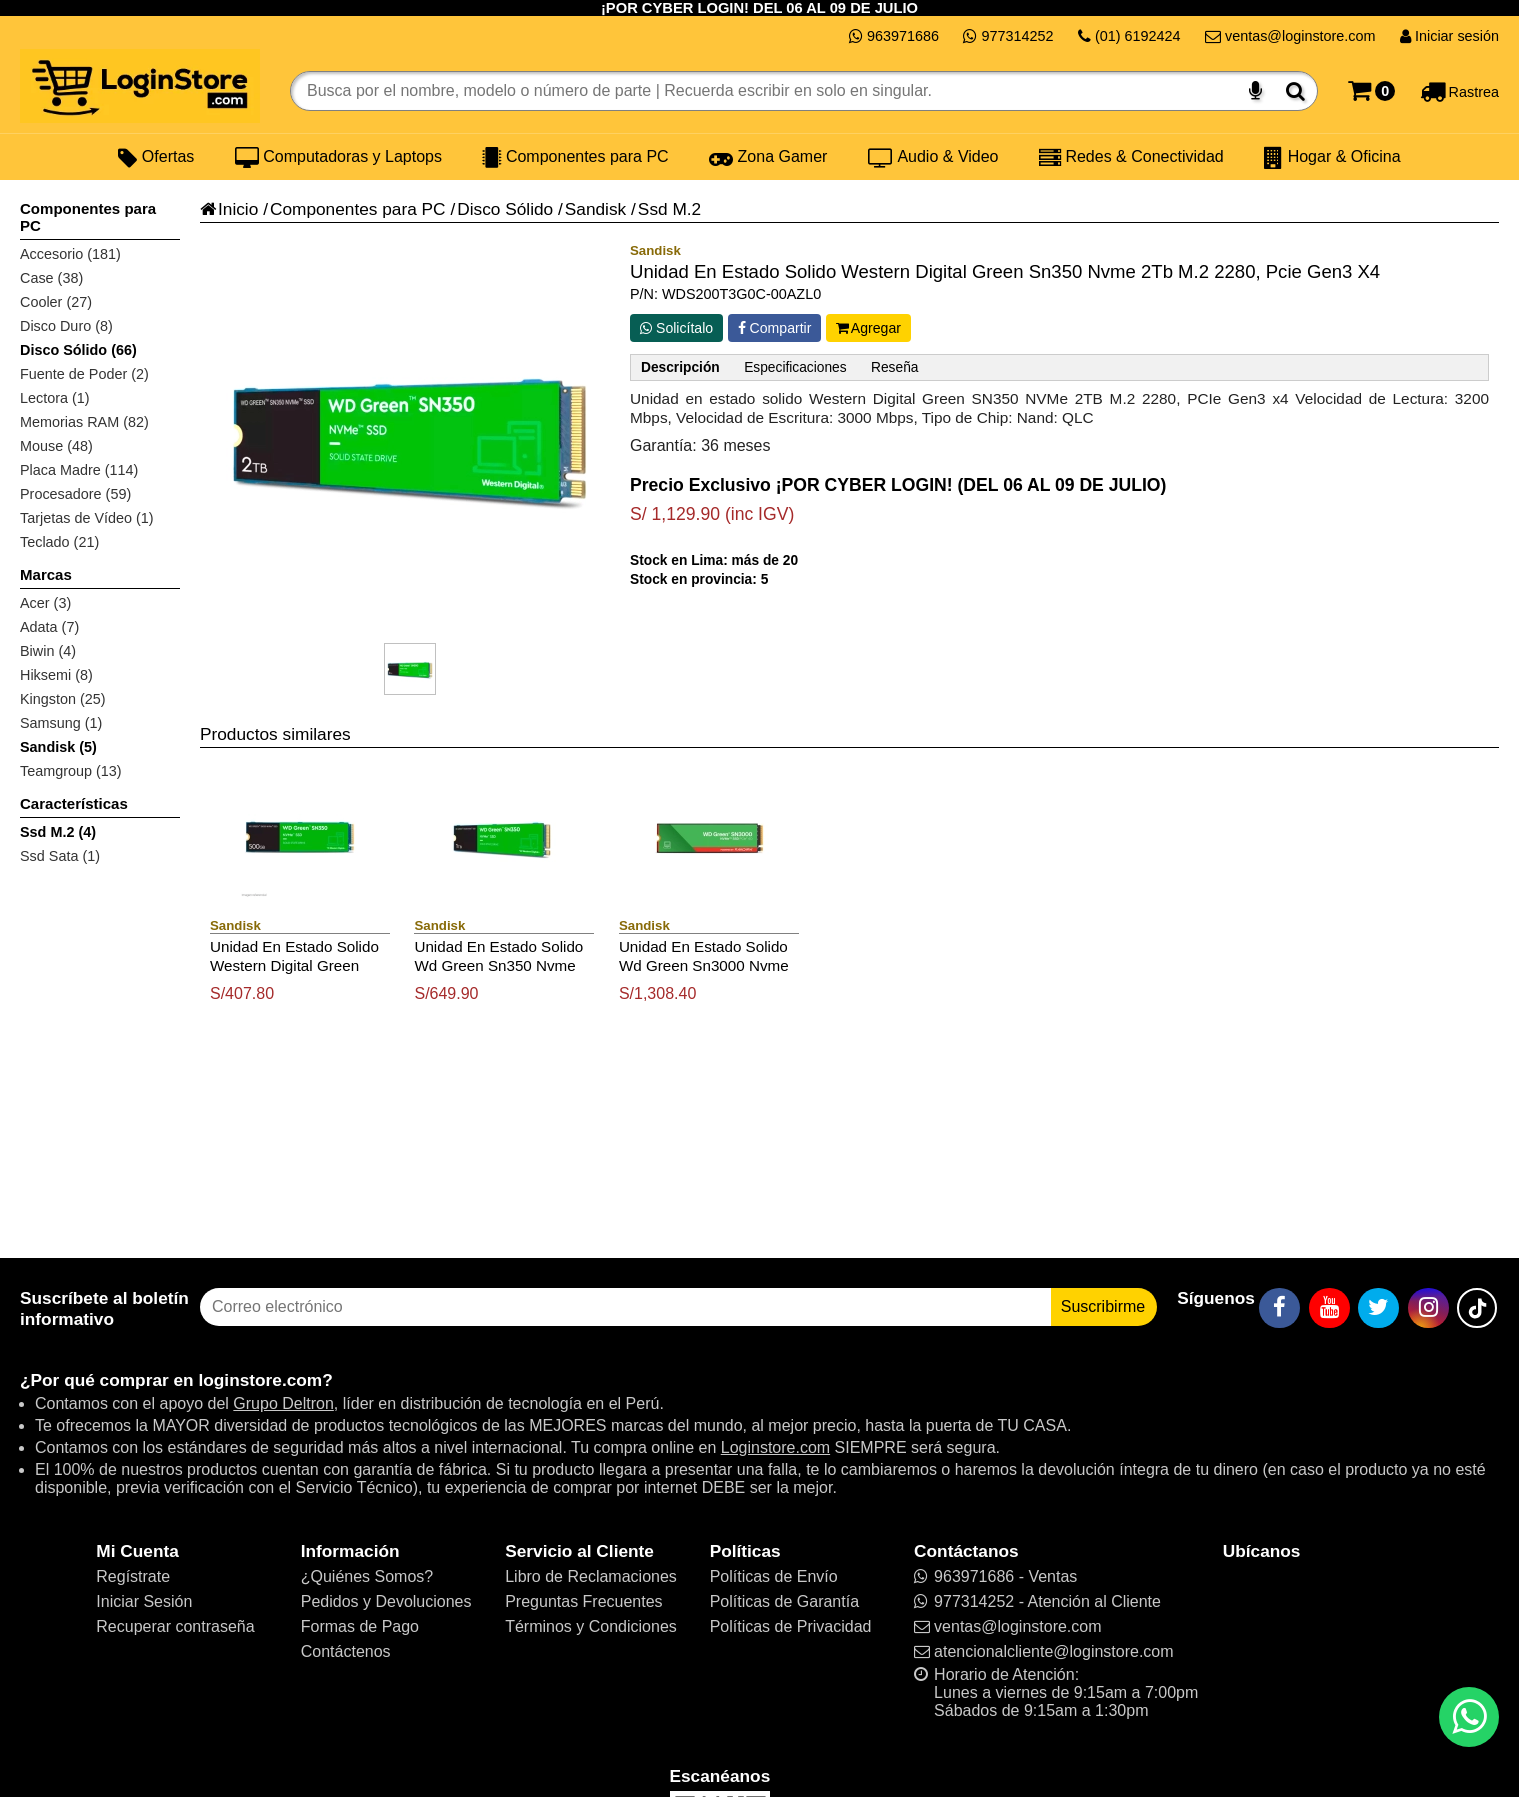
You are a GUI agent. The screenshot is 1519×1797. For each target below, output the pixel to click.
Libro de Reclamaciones (591, 1576)
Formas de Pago (360, 1626)
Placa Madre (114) (79, 470)
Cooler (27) (56, 302)
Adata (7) (49, 627)
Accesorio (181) (70, 254)
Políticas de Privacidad (791, 1626)
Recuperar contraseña (175, 1626)
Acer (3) (45, 603)
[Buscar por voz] (1255, 91)
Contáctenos (346, 1651)
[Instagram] (1428, 1308)
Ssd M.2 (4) (58, 832)
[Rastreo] (1459, 91)
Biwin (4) (48, 651)
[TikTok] (1477, 1308)
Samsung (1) (61, 723)
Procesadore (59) (75, 494)
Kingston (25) (63, 699)
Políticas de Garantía (784, 1601)
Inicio (229, 209)
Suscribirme (1103, 1306)
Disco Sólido (505, 209)
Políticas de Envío (774, 1576)
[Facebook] (1279, 1308)
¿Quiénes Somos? (367, 1576)
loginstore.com (260, 1380)
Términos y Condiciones (591, 1626)
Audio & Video (933, 157)
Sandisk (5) (58, 747)
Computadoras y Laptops (338, 157)
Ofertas (156, 157)
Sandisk (595, 209)
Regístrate (133, 1576)
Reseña (894, 367)
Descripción (680, 367)
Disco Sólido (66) (78, 350)
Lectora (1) (55, 398)
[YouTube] (1329, 1308)
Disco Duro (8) (66, 326)
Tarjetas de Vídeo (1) (87, 518)
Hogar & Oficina (1332, 157)
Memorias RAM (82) (84, 422)
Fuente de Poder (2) (84, 374)
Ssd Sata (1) (60, 856)
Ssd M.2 (669, 209)
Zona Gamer (768, 157)
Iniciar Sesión (144, 1601)
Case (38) (51, 278)
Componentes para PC (575, 157)
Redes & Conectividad (1131, 157)
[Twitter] (1378, 1308)
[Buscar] (1295, 91)
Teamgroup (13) (71, 771)
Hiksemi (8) (56, 675)
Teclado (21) (59, 542)
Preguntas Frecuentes (583, 1601)
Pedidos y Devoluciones (386, 1601)
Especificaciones (795, 367)
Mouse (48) (56, 446)
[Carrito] (1371, 91)
